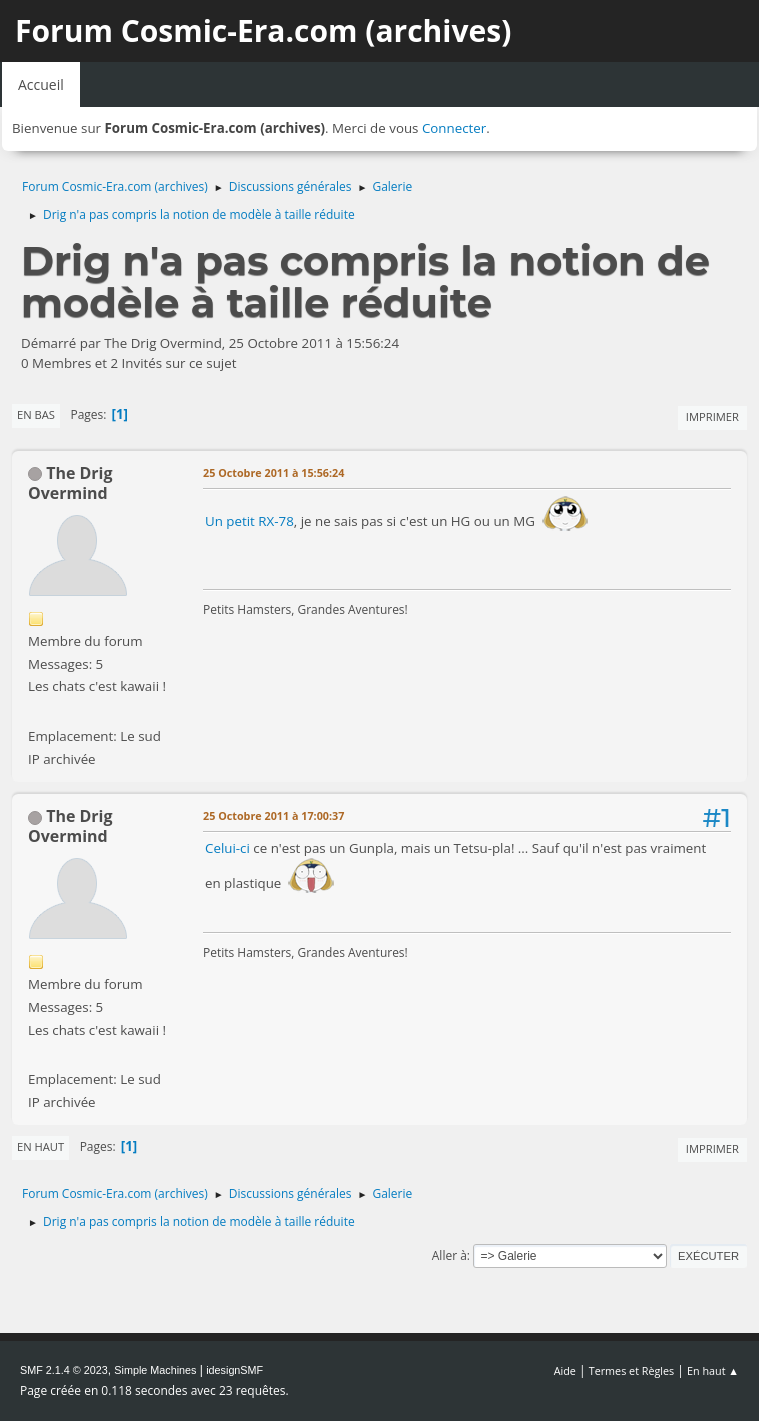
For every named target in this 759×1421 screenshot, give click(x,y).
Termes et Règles (632, 1370)
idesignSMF (234, 1370)
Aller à (449, 1255)
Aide (565, 1370)
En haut (40, 1146)
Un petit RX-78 (249, 521)
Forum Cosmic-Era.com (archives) (263, 30)
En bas (36, 414)
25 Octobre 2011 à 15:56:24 (273, 472)
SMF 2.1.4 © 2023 (64, 1370)
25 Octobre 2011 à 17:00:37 (273, 815)
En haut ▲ (713, 1370)
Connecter (454, 128)
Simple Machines (155, 1370)
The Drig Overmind (70, 483)
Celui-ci (229, 848)
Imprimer (712, 416)
